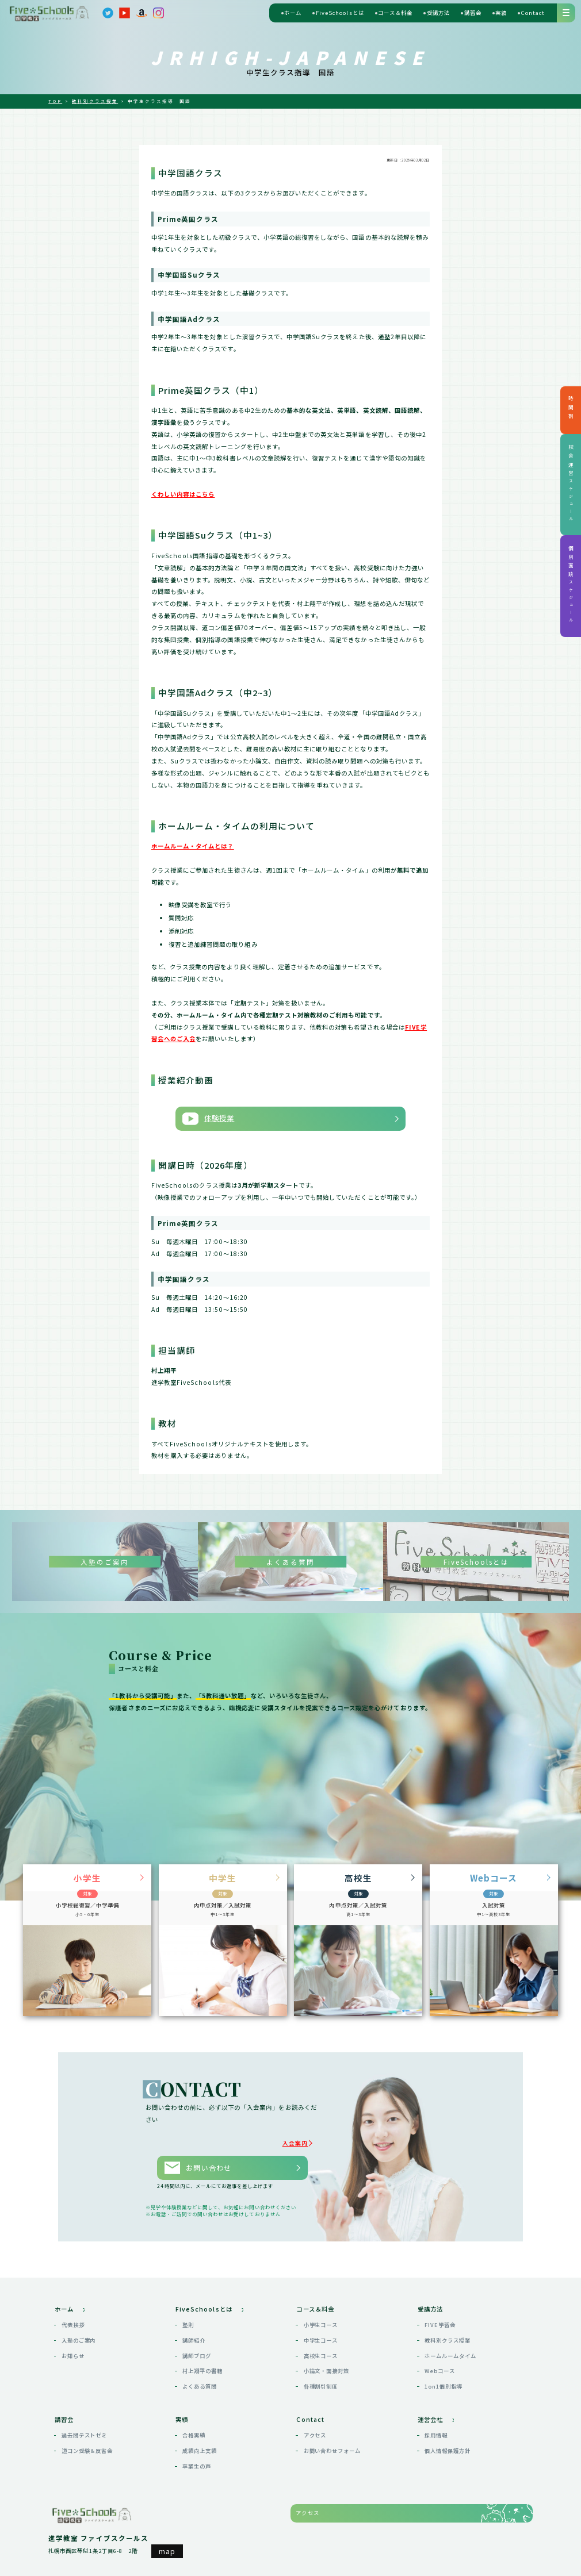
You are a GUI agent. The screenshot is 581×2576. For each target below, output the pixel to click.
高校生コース (321, 2347)
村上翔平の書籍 (202, 2363)
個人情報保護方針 (448, 2442)
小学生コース (321, 2317)
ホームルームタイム (450, 2347)
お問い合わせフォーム (332, 2442)
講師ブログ (196, 2347)
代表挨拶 (73, 2317)
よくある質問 (199, 2378)
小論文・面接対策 (327, 2363)
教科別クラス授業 (448, 2332)
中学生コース (321, 2332)
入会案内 (299, 2139)
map (167, 2542)
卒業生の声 (196, 2458)
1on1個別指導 (443, 2378)
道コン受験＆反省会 (87, 2442)
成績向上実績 (199, 2442)
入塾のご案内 (79, 2332)
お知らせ (73, 2347)
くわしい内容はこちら (183, 494)
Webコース (440, 2363)
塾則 (188, 2317)
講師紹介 (193, 2332)
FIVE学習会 (440, 2317)
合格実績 (193, 2427)
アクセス (315, 2427)
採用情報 (436, 2427)
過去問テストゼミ (85, 2427)
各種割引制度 (321, 2378)
